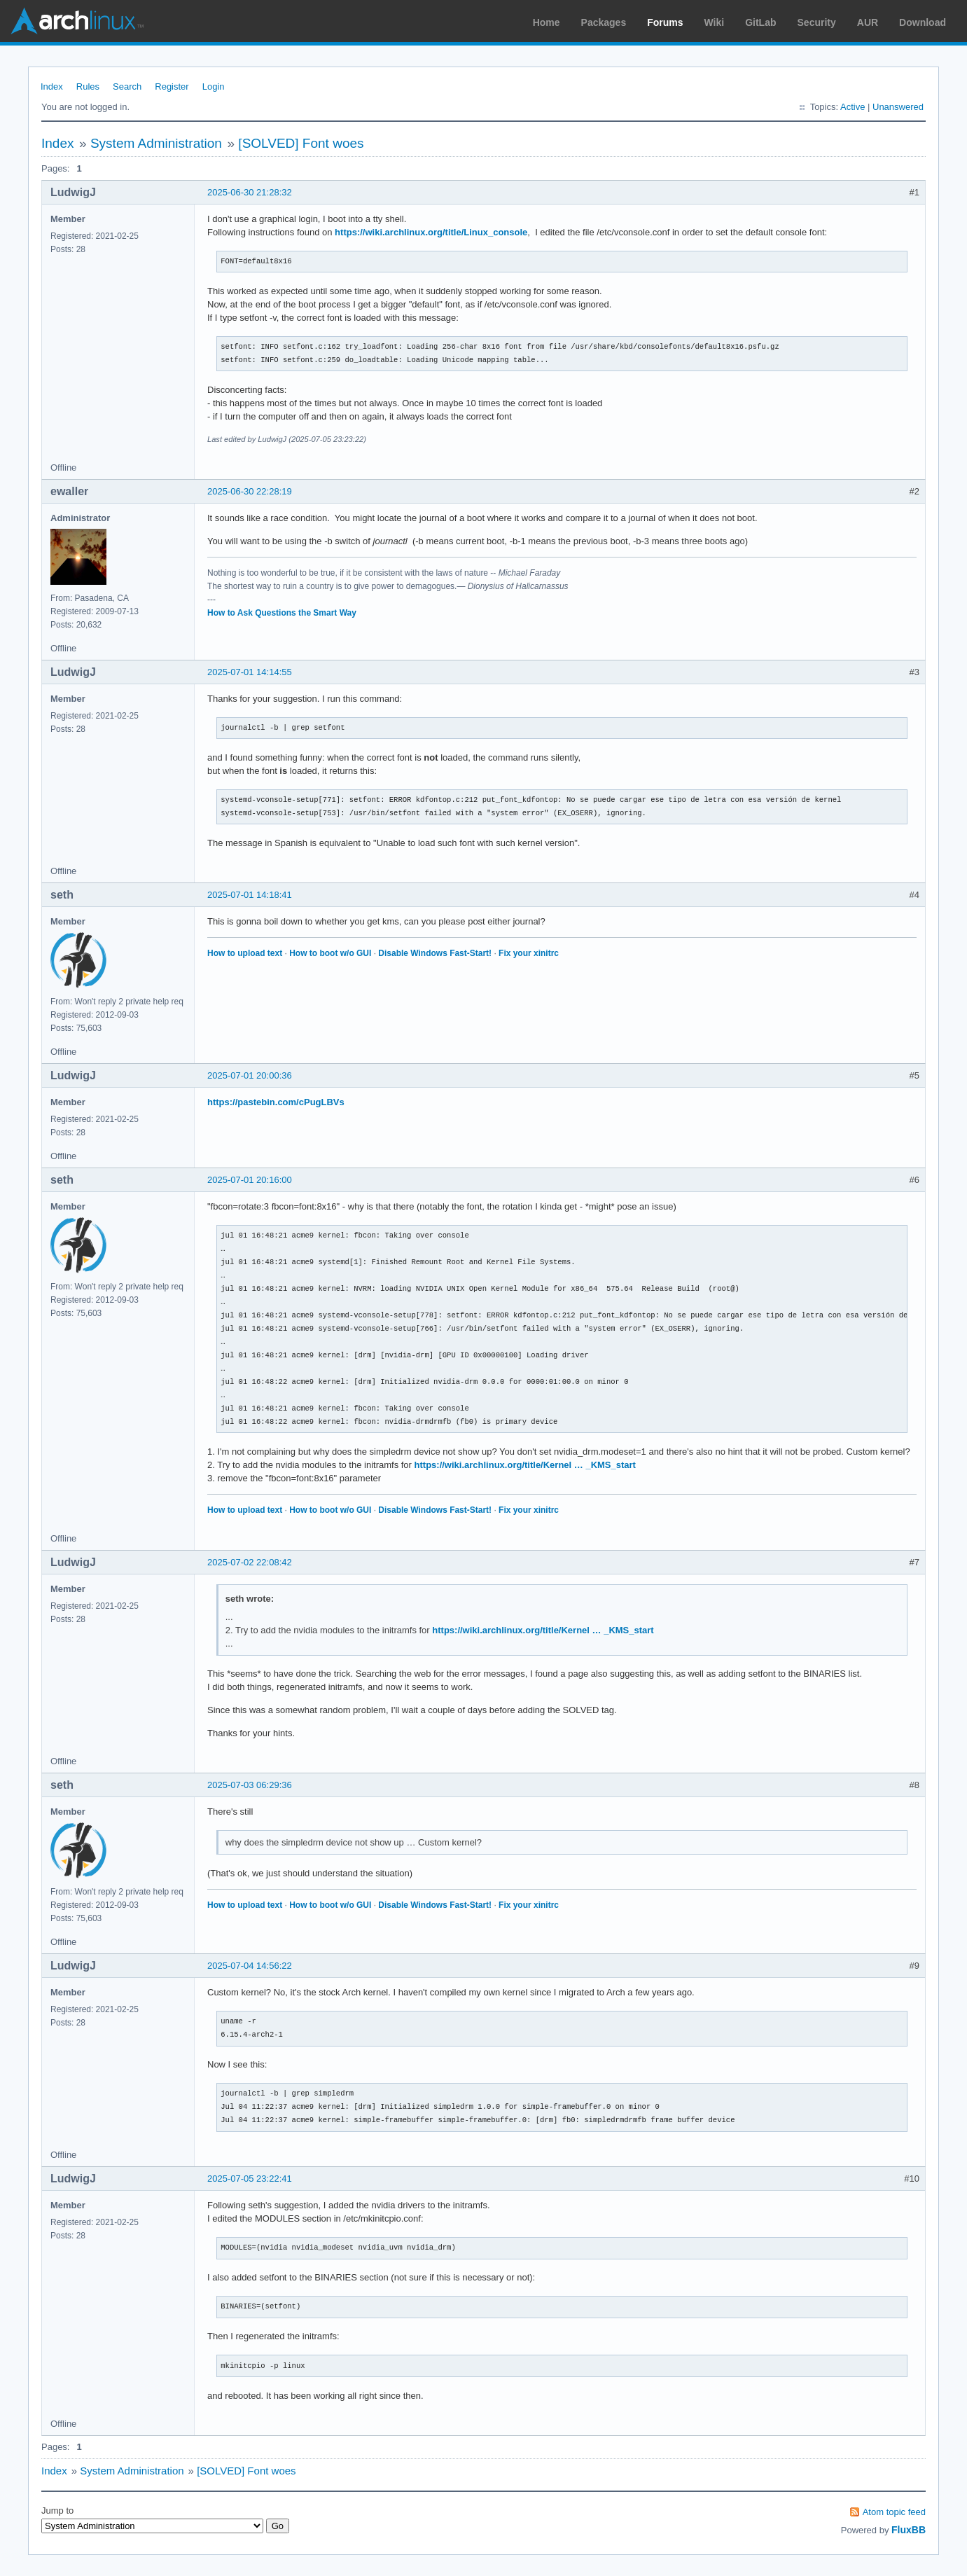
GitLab (760, 22)
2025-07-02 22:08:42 (249, 1562)
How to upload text (244, 953)
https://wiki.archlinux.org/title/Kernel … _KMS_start (525, 1465)
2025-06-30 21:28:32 (249, 192)
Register (171, 86)
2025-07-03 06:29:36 (249, 1785)
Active (852, 107)
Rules (87, 86)
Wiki (714, 22)
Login (213, 86)
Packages (604, 22)
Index (52, 86)
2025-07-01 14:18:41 (249, 894)
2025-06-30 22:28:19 (249, 491)
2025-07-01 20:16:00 (249, 1180)
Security (817, 22)
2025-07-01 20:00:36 (249, 1075)
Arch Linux (77, 21)
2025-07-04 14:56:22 (249, 1965)
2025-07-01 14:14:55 (249, 672)
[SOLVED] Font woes (300, 143)
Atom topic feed (894, 2512)
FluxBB (908, 2529)
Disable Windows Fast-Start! (435, 953)
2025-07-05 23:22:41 (249, 2178)
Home (546, 22)
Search (127, 86)
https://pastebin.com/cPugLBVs (276, 1102)
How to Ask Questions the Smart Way (281, 613)
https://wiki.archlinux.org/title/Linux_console (431, 232)
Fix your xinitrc (529, 953)
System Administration (156, 143)
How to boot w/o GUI (330, 953)
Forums (665, 22)
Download (922, 22)
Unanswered (898, 107)
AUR (867, 22)
